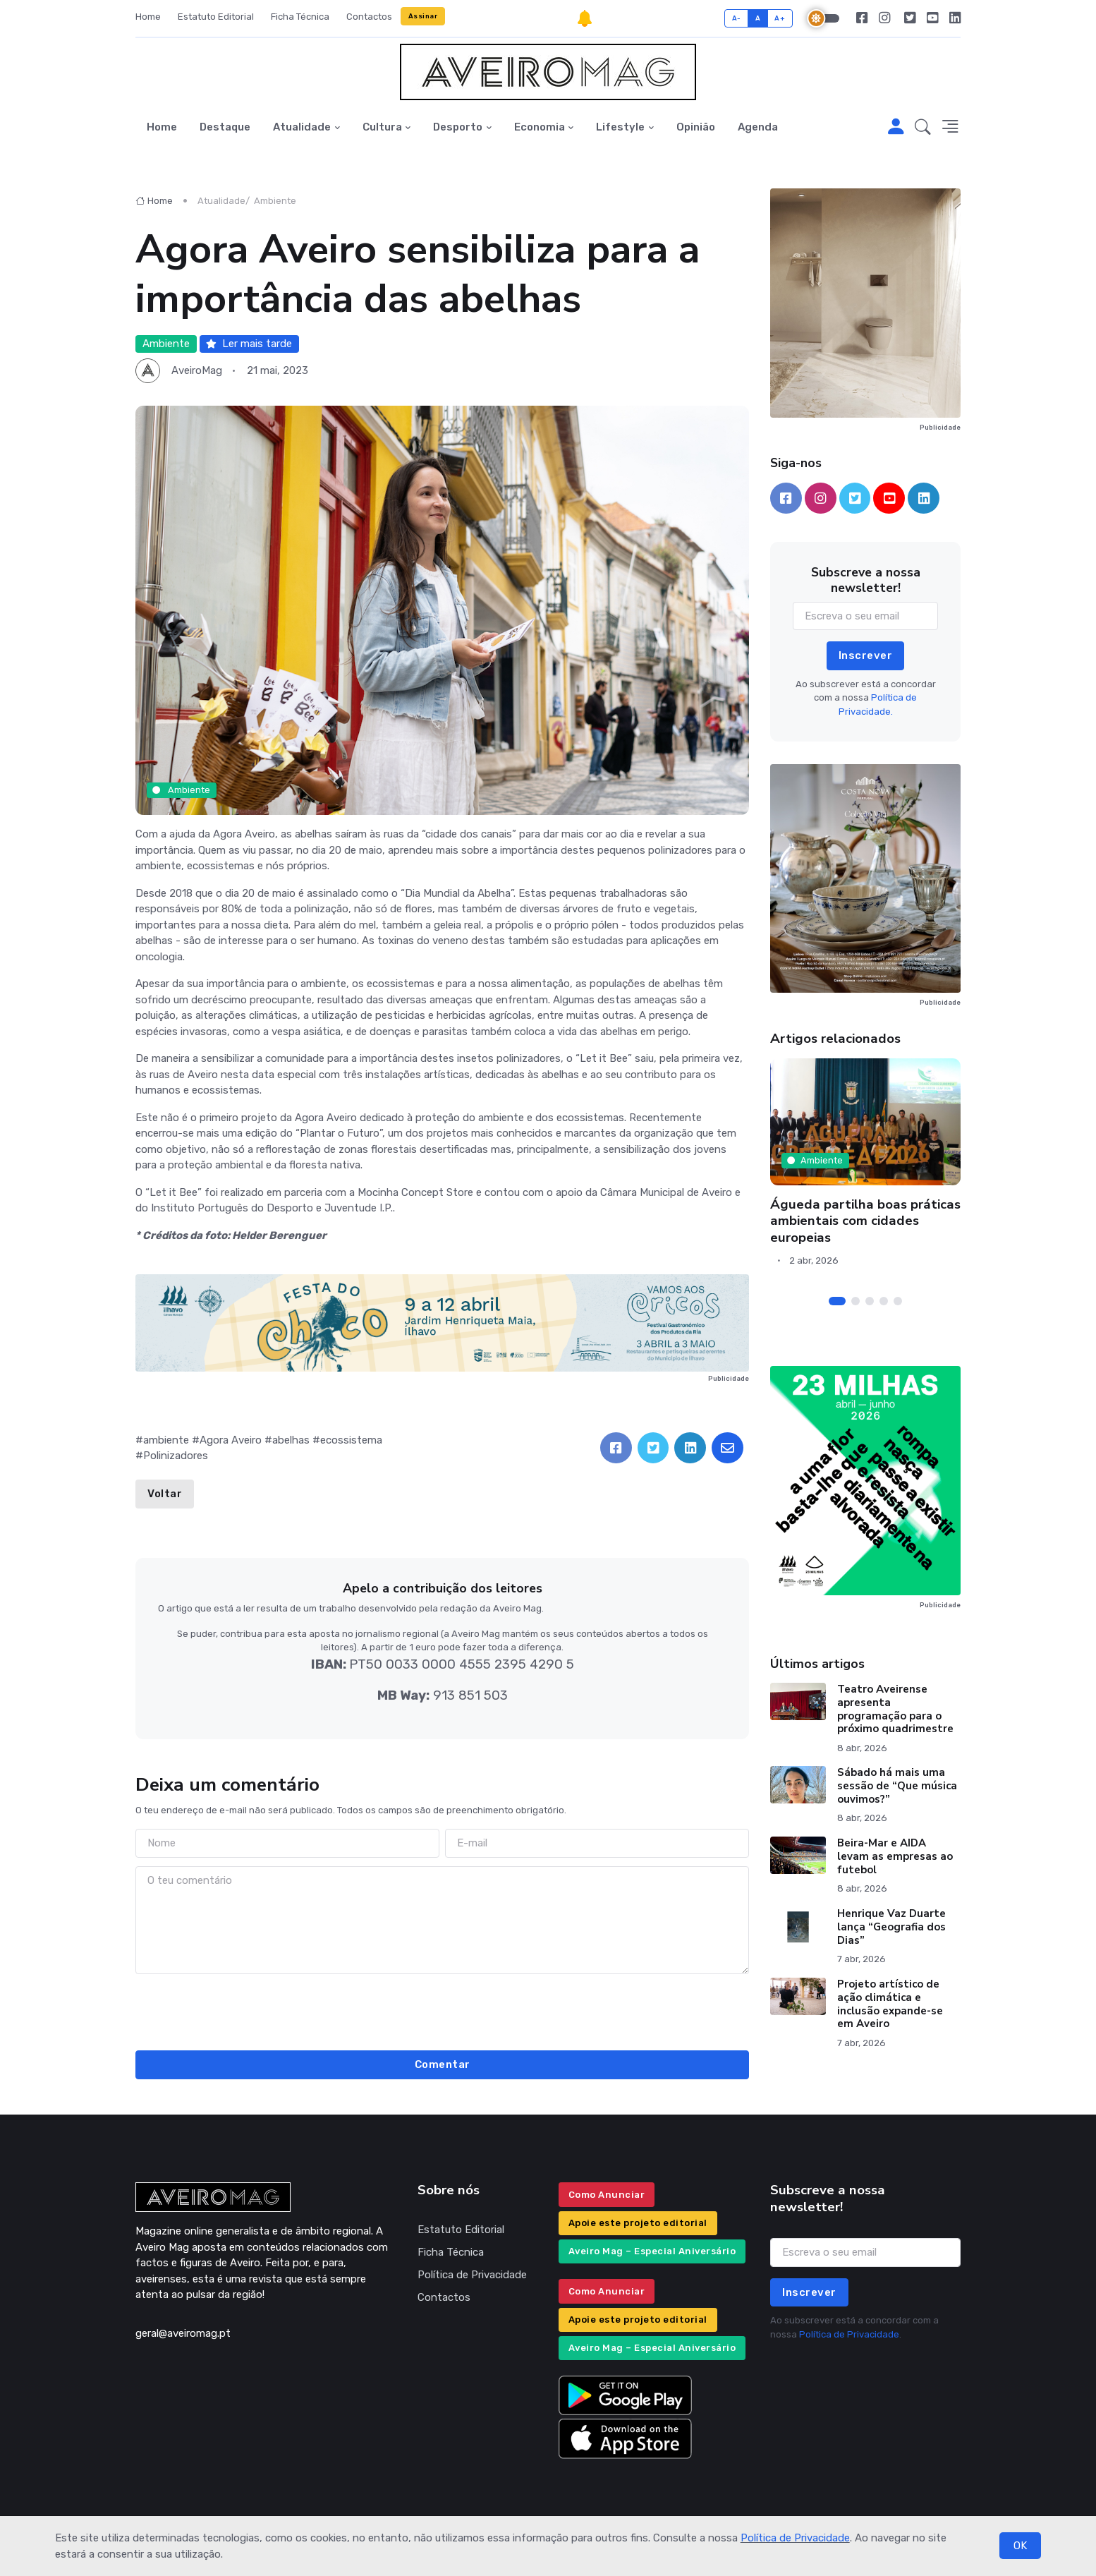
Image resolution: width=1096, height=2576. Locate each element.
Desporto (457, 127)
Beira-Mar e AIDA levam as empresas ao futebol (895, 1856)
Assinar (423, 16)
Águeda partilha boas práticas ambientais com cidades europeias (865, 1221)
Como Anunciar (606, 2194)
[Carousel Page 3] (869, 1301)
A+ (779, 18)
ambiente (166, 1440)
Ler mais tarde (249, 343)
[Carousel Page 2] (855, 1301)
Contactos (369, 16)
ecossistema (351, 1440)
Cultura (382, 127)
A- (736, 18)
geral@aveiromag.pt (183, 2333)
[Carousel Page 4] (883, 1301)
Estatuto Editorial (216, 16)
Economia (539, 127)
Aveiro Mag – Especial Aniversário (652, 2251)
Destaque (225, 127)
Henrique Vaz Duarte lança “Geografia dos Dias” (891, 1926)
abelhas (291, 1440)
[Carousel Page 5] (898, 1301)
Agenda (758, 127)
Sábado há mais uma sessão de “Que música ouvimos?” (897, 1785)
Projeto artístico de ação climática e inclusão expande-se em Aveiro (890, 2004)
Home (148, 16)
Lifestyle (620, 127)
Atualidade (302, 127)
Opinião (695, 127)
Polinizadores (175, 1455)
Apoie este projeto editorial (637, 2223)
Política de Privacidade (795, 2538)
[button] (922, 128)
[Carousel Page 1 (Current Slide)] (837, 1301)
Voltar (164, 1493)
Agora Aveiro (231, 1440)
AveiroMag (196, 370)
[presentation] (442, 2010)
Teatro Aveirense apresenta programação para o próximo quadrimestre (895, 1709)
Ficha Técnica (300, 16)
